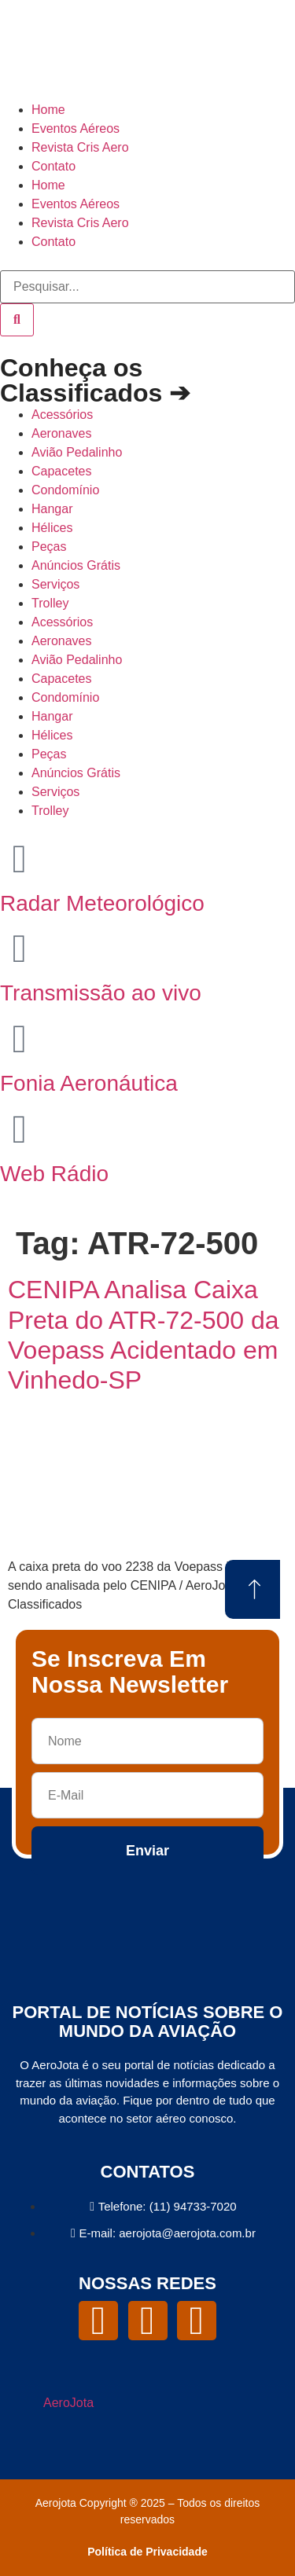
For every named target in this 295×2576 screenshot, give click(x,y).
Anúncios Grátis (75, 565)
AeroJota (68, 2402)
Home (48, 109)
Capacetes (61, 471)
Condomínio (65, 490)
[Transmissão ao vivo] (19, 948)
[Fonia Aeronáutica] (19, 1039)
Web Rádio (54, 1173)
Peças (48, 546)
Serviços (55, 584)
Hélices (51, 527)
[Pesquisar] (17, 319)
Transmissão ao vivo (100, 993)
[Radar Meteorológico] (19, 859)
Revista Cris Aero (80, 147)
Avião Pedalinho (76, 452)
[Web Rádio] (19, 1129)
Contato (53, 166)
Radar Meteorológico (102, 903)
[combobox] (147, 286)
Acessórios (62, 414)
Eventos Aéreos (75, 128)
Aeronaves (61, 433)
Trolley (49, 603)
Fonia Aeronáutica (89, 1083)
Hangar (51, 509)
